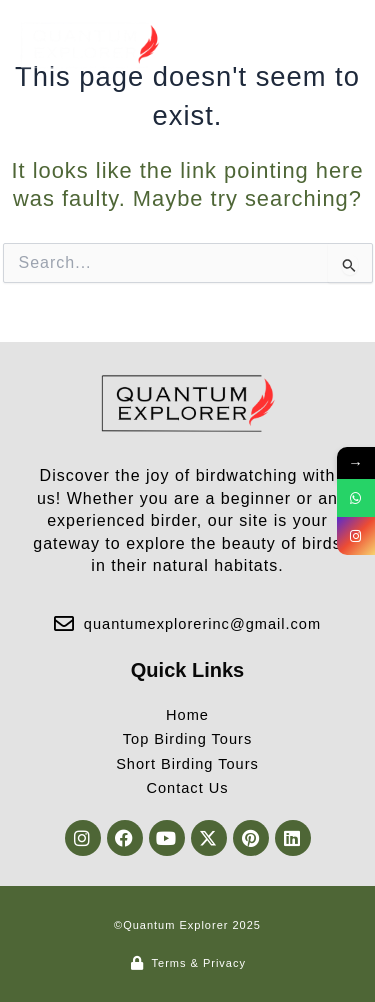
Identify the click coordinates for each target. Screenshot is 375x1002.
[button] (338, 45)
